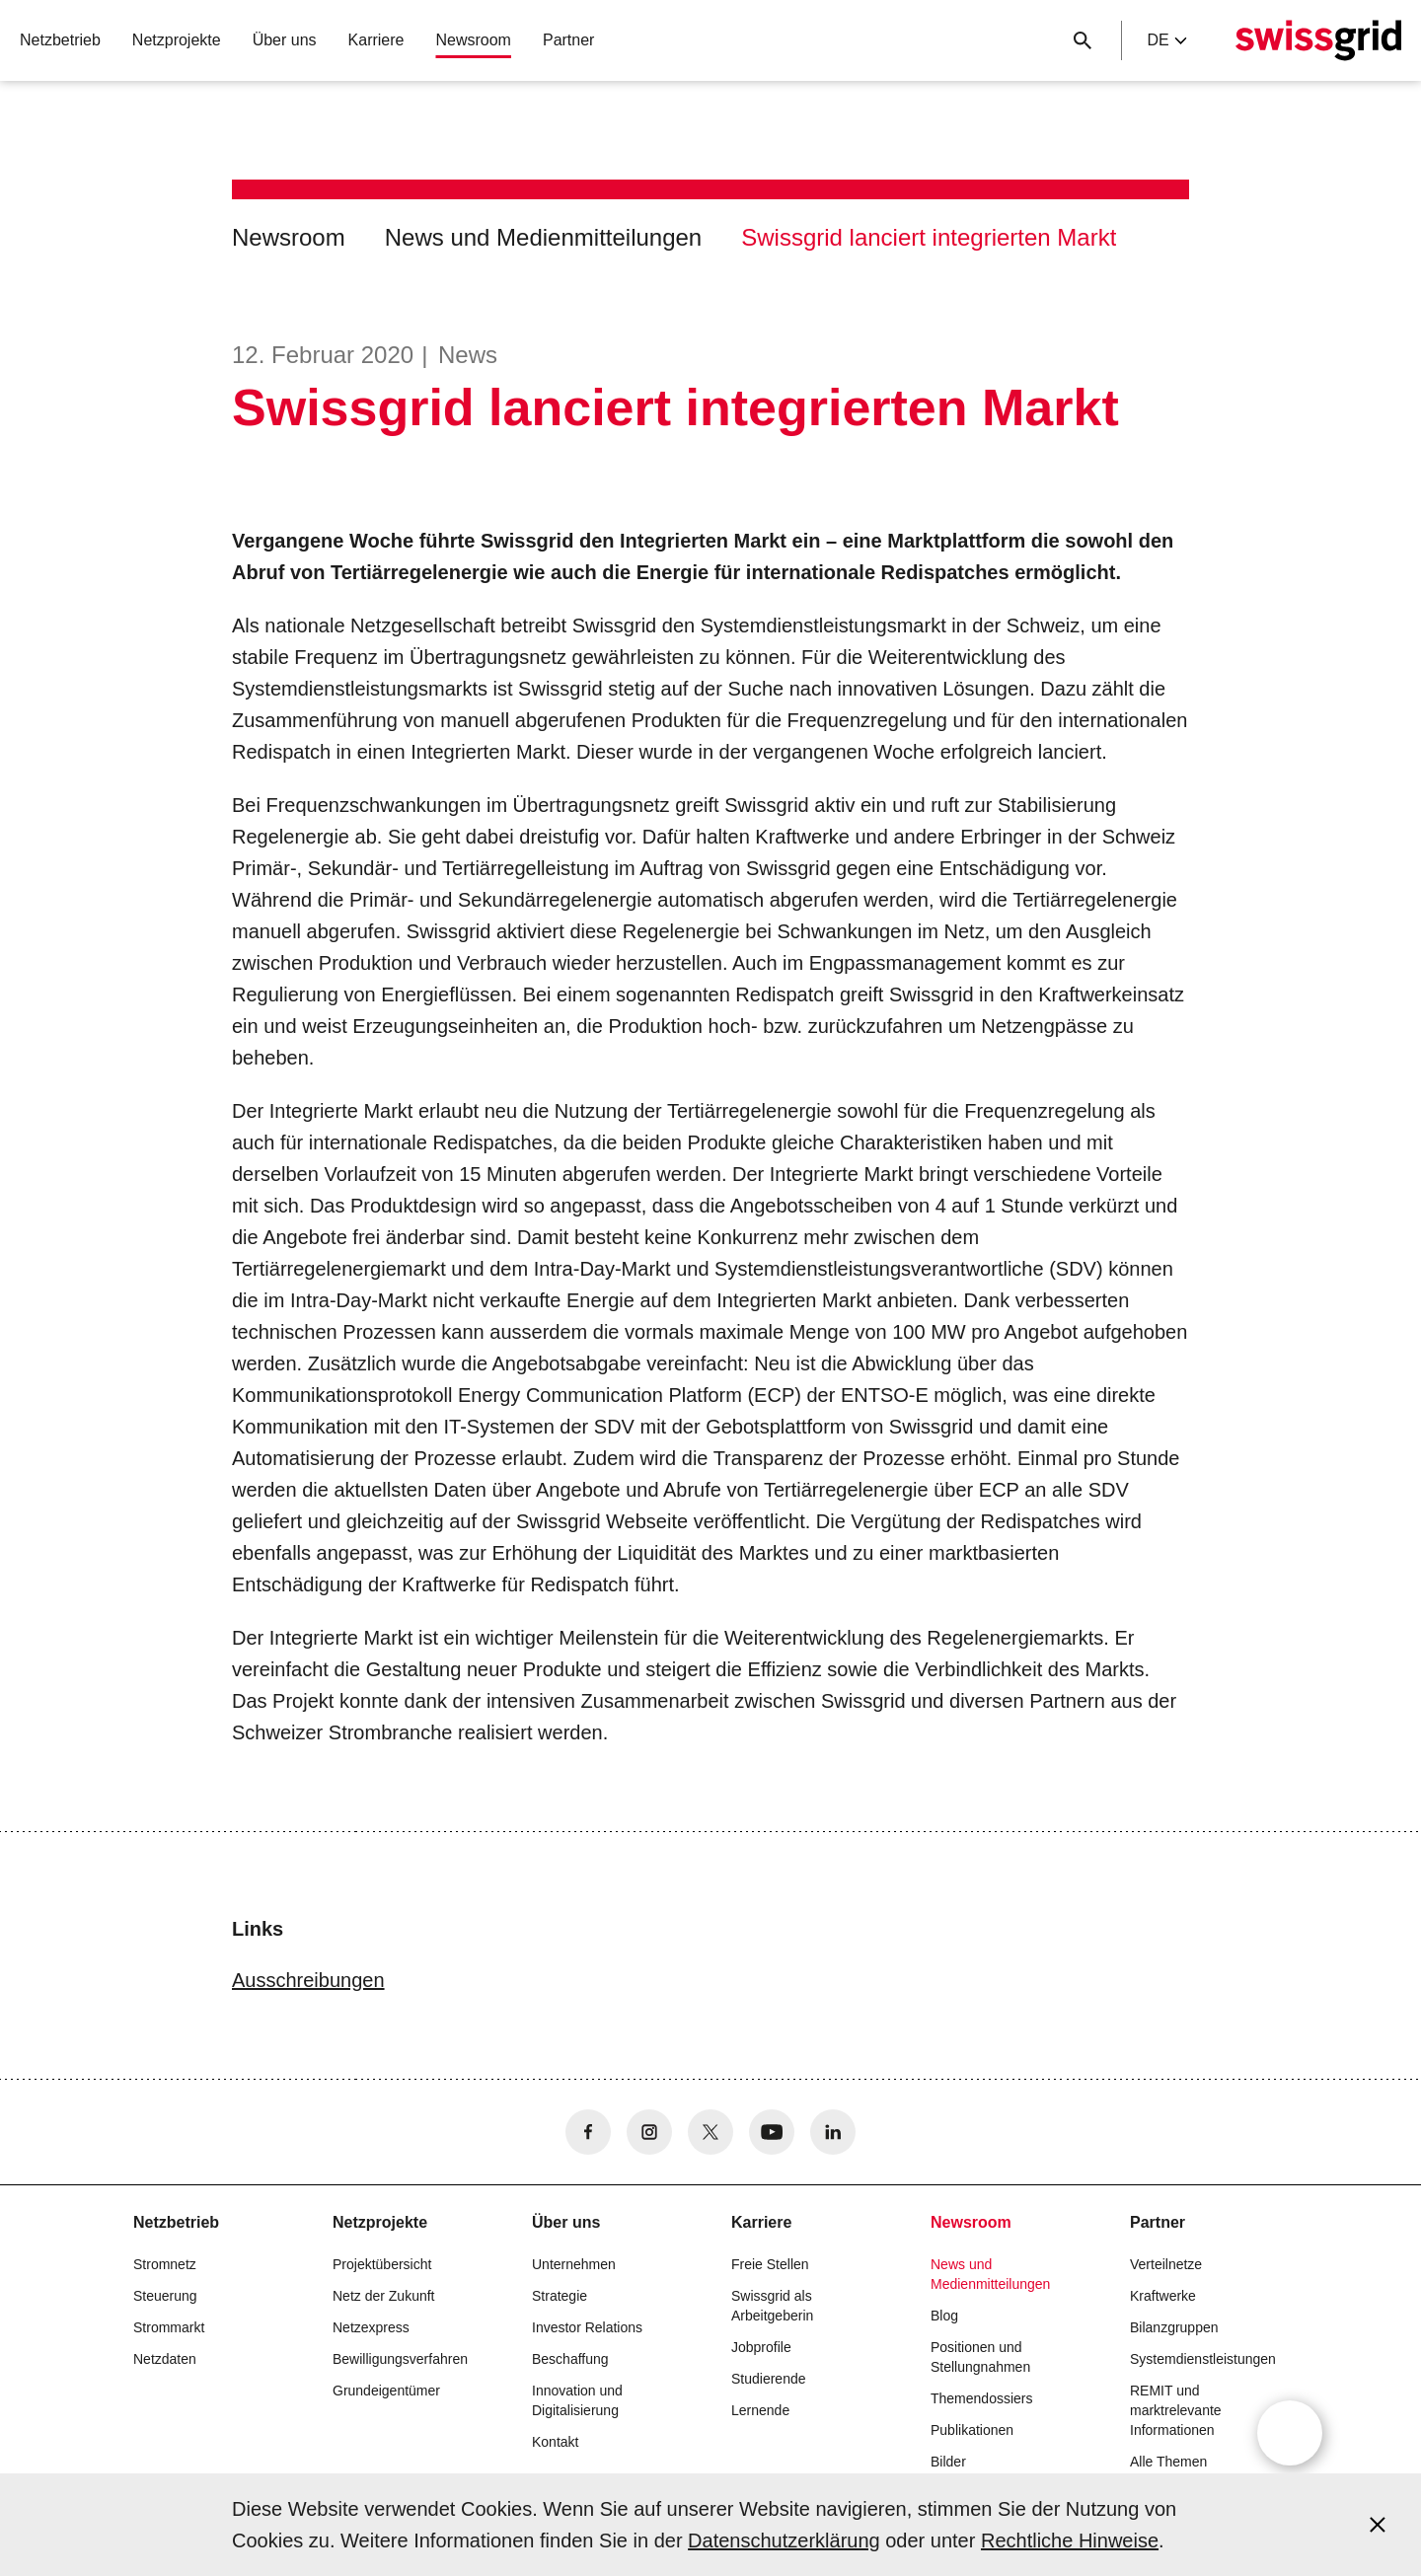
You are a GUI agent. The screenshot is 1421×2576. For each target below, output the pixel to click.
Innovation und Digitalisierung (577, 2400)
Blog (944, 2315)
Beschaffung (570, 2359)
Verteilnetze (1166, 2264)
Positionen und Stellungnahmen (980, 2357)
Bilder (948, 2461)
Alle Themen (1168, 2461)
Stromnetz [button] (164, 2264)
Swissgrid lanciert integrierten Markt (928, 237)
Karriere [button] (376, 40)
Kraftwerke (1163, 2296)
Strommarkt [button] (168, 2327)
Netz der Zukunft (384, 2296)
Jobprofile (761, 2347)
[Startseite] (1318, 40)
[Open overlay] (1289, 2433)
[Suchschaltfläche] (1082, 40)
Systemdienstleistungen (1203, 2359)
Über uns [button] (285, 40)
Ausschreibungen (308, 1980)
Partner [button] (568, 40)
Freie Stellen (770, 2264)
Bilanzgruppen (1174, 2327)
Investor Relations (587, 2327)
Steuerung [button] (165, 2296)
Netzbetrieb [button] (60, 40)
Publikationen (972, 2430)
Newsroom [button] (472, 40)
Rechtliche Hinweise (1070, 2540)
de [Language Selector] (1166, 40)
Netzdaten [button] (164, 2359)
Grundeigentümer (386, 2390)
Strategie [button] (559, 2296)
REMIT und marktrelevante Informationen (1176, 2410)
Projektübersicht (382, 2264)
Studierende (768, 2379)
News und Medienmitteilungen (544, 237)
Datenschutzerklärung (784, 2540)
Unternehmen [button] (574, 2264)
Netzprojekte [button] (176, 40)
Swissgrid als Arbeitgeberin (772, 2305)
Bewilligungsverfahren (400, 2359)
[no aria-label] (588, 2132)
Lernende (760, 2410)
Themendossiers (982, 2398)
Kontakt (555, 2442)
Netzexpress (371, 2327)
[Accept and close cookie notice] (1377, 2525)
